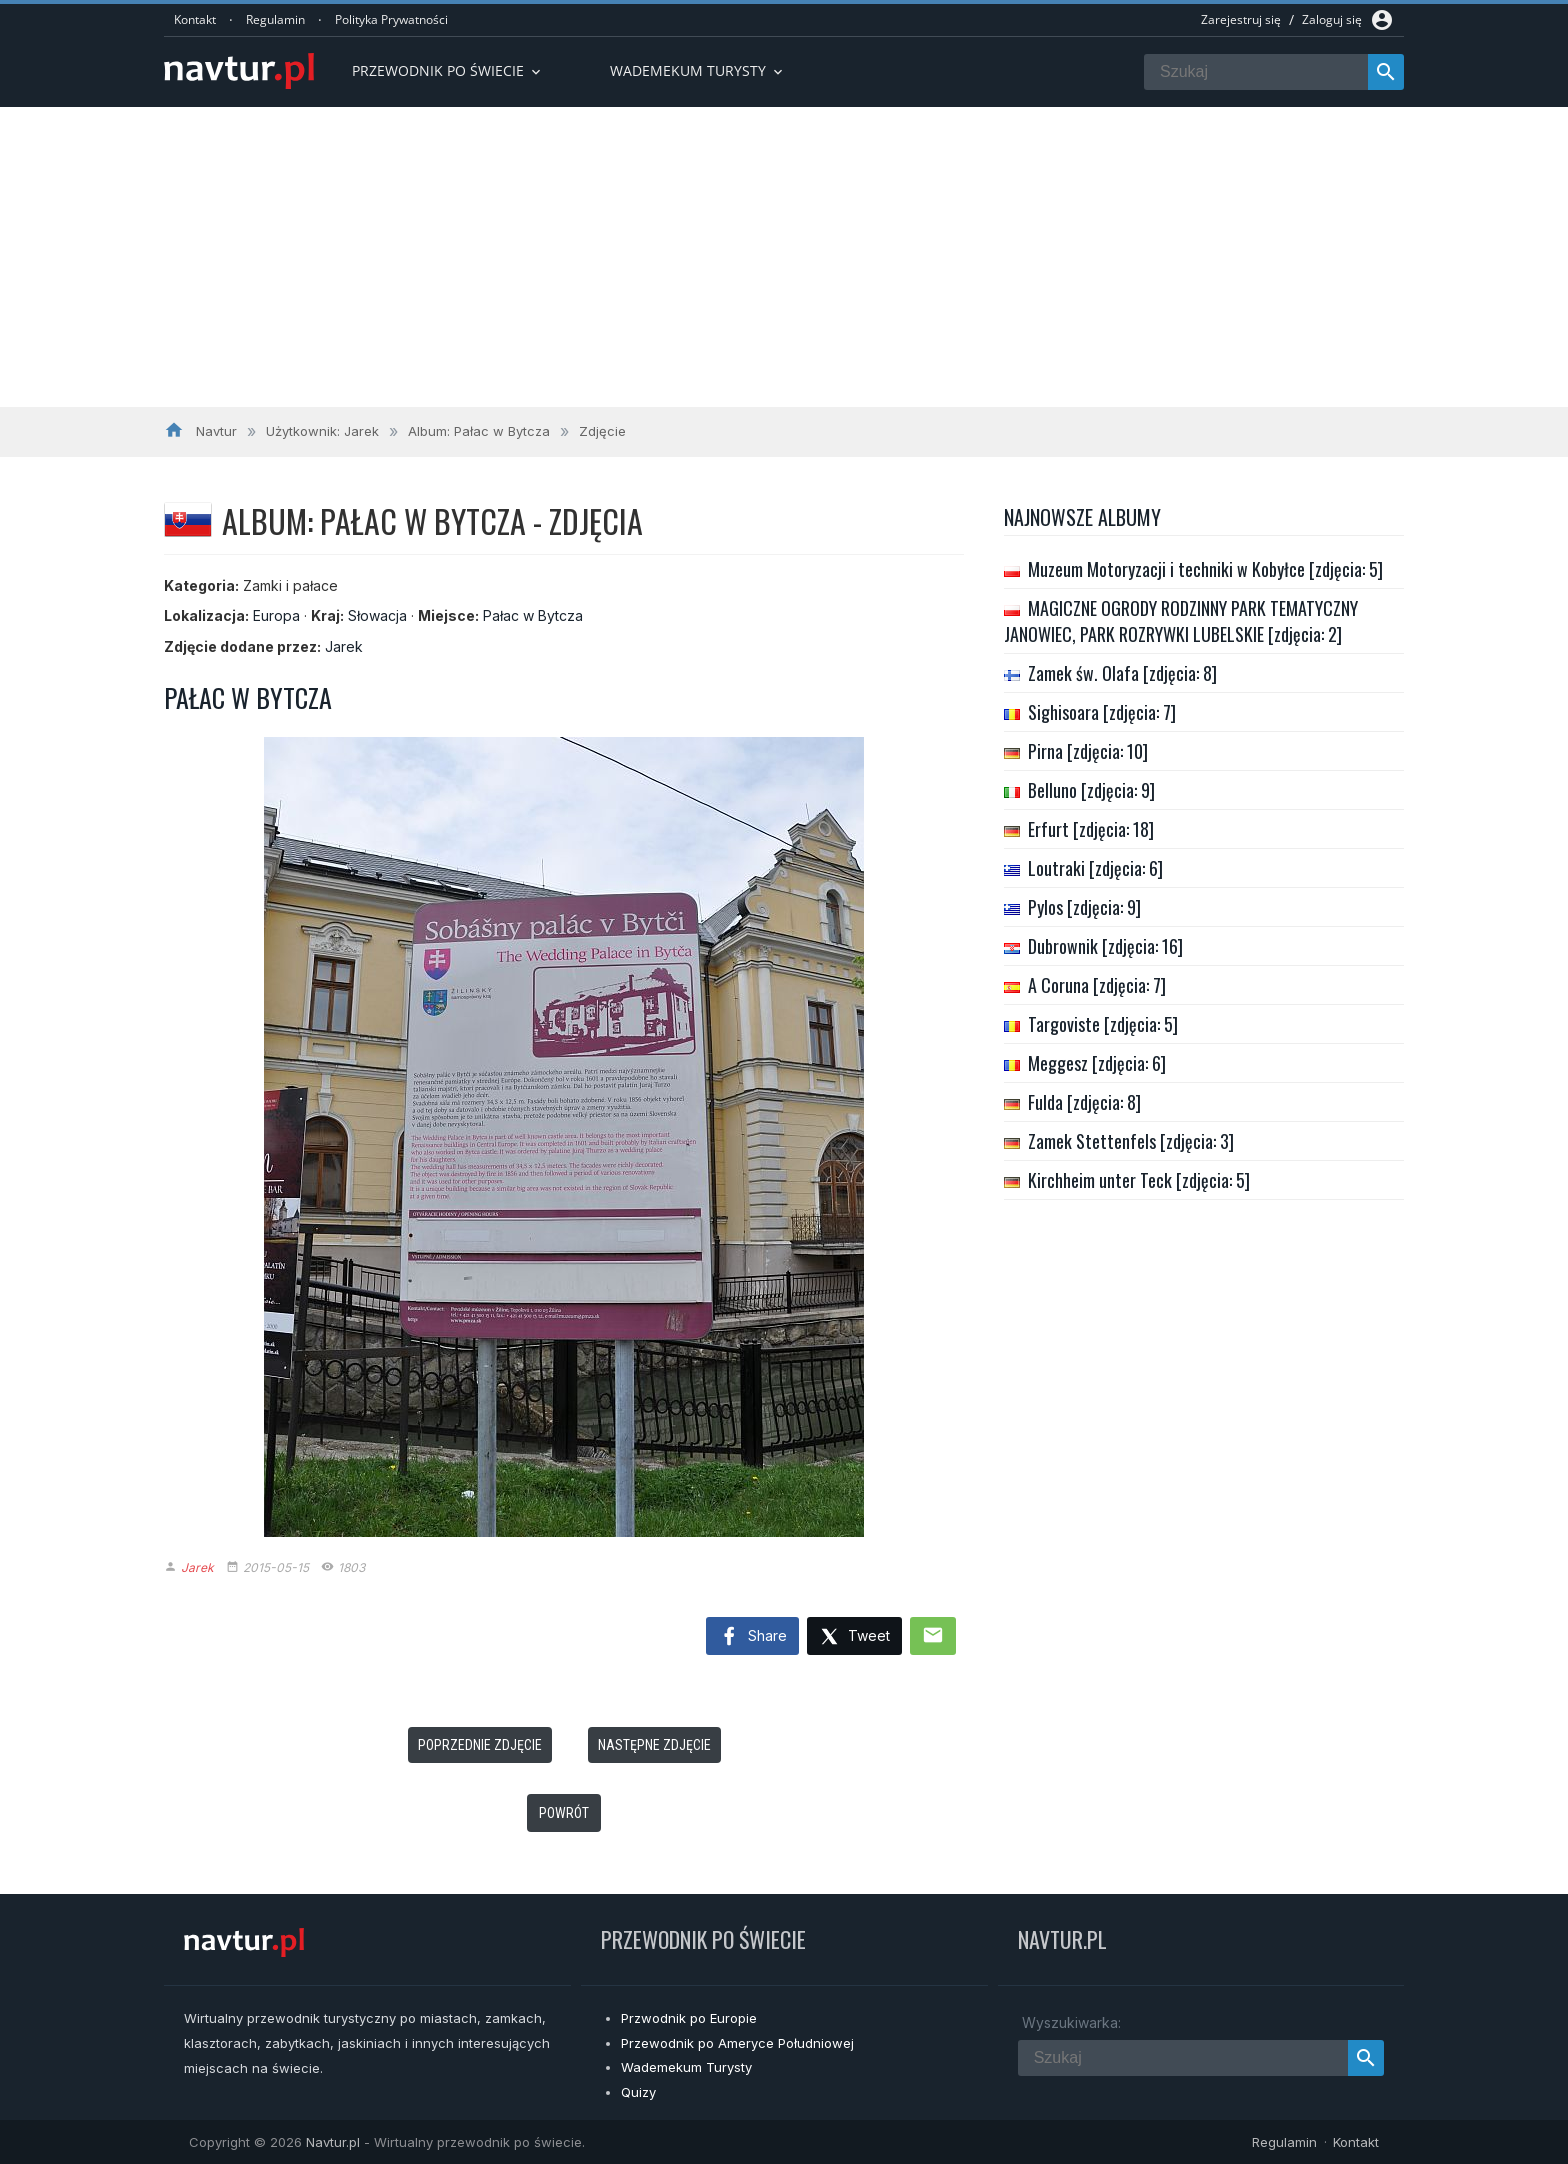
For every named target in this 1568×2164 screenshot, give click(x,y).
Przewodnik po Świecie (448, 70)
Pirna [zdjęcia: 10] (1088, 751)
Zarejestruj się (1241, 19)
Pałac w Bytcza (533, 615)
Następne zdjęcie (654, 1745)
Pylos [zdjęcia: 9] (1084, 907)
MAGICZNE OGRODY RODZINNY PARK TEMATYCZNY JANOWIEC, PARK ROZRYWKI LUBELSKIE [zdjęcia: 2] (1181, 621)
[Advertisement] (784, 257)
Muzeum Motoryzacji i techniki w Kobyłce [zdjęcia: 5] (1205, 569)
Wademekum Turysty (686, 2067)
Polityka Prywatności (391, 19)
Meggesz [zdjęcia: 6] (1097, 1063)
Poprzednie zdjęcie (480, 1745)
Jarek (344, 646)
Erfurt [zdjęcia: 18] (1091, 829)
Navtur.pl (333, 2142)
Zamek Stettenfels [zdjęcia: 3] (1131, 1141)
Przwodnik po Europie (689, 2018)
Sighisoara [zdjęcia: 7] (1102, 712)
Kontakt (195, 19)
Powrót (564, 1813)
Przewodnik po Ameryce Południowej (737, 2043)
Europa (276, 615)
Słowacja (377, 615)
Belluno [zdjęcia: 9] (1091, 790)
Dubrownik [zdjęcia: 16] (1105, 946)
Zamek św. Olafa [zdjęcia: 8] (1122, 673)
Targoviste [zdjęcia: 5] (1103, 1024)
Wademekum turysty (698, 70)
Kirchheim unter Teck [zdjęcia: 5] (1139, 1180)
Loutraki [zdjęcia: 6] (1095, 868)
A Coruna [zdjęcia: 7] (1097, 985)
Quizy (638, 2092)
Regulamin (275, 19)
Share (752, 1637)
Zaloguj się (1332, 19)
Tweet (854, 1637)
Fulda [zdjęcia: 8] (1084, 1102)
